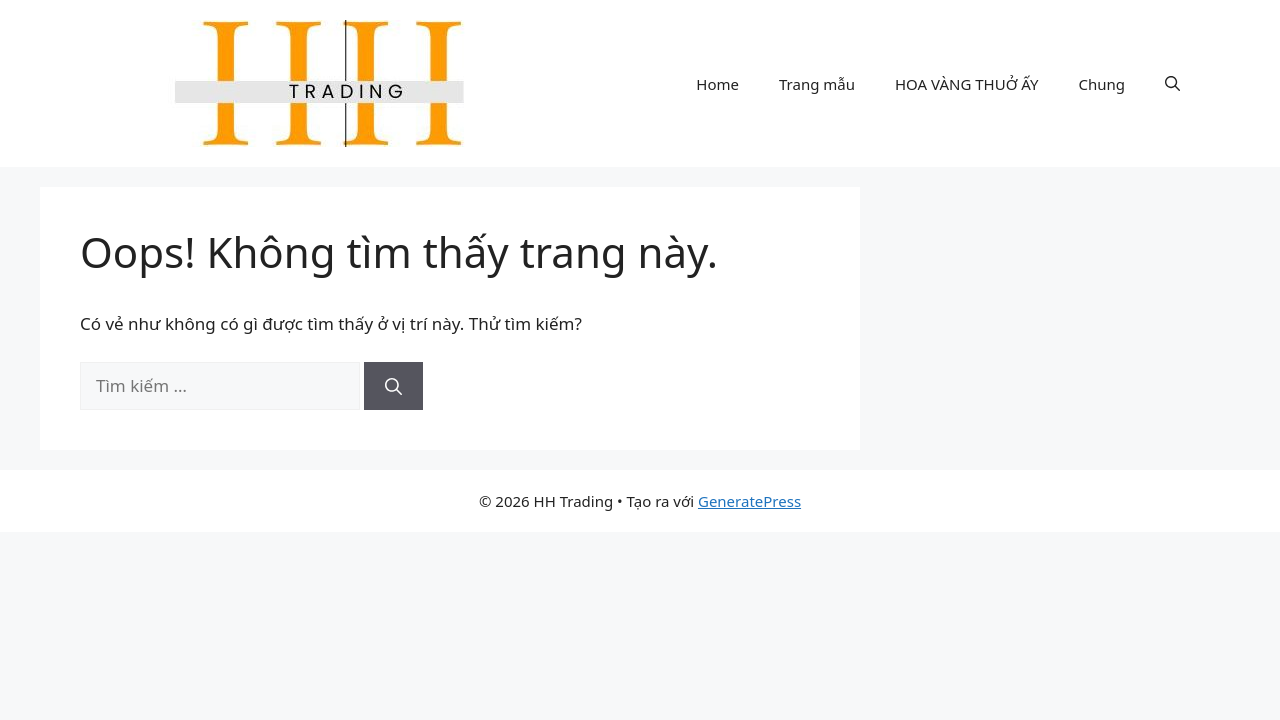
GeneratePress (749, 501)
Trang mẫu (817, 84)
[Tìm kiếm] (393, 386)
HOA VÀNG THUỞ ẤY (966, 84)
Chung (1101, 84)
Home (717, 84)
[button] (1172, 84)
